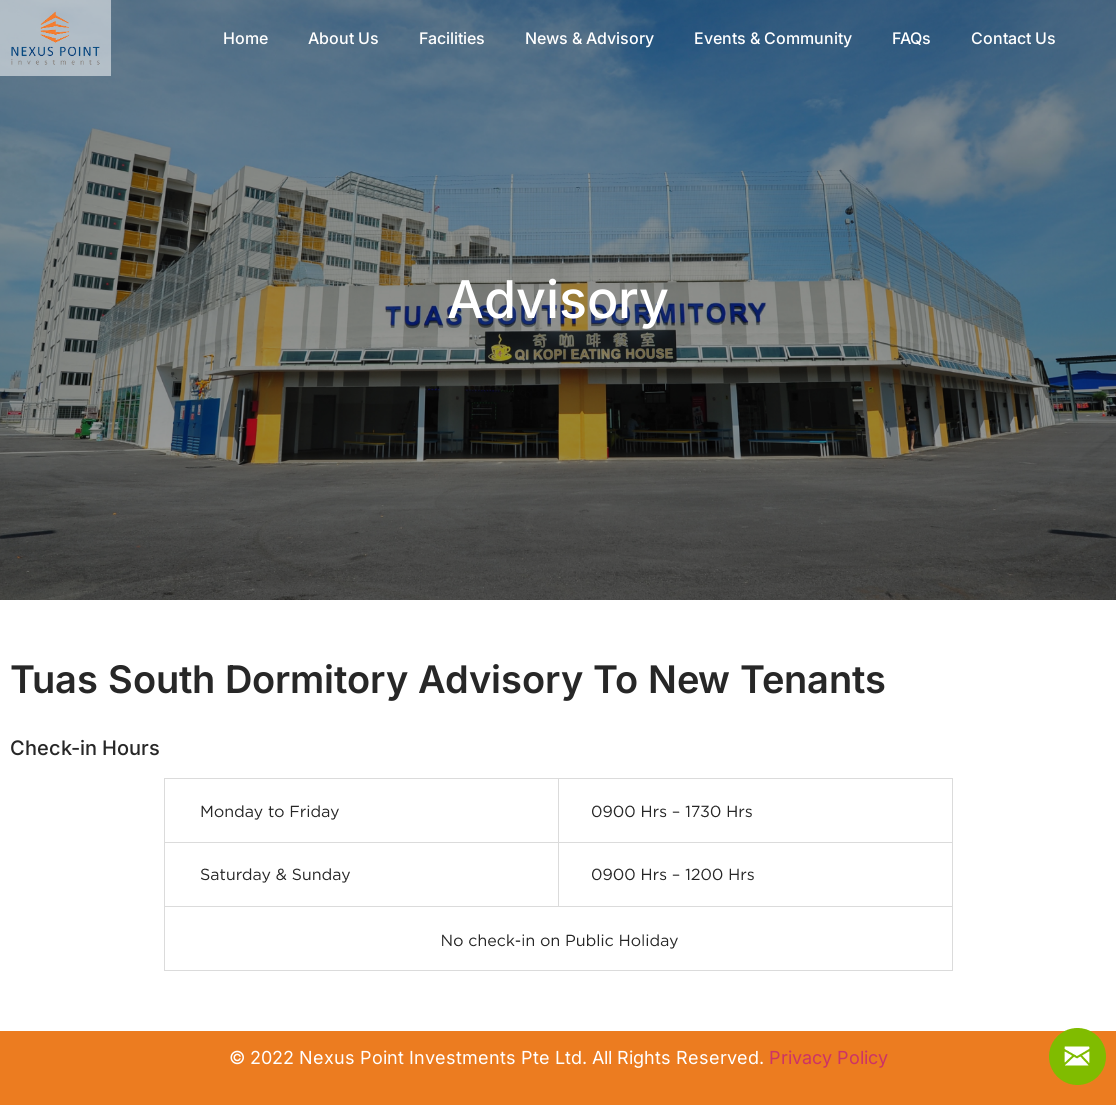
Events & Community (773, 38)
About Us (343, 38)
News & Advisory (589, 38)
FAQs (911, 38)
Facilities (452, 38)
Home (245, 38)
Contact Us (1013, 38)
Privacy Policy (828, 1057)
